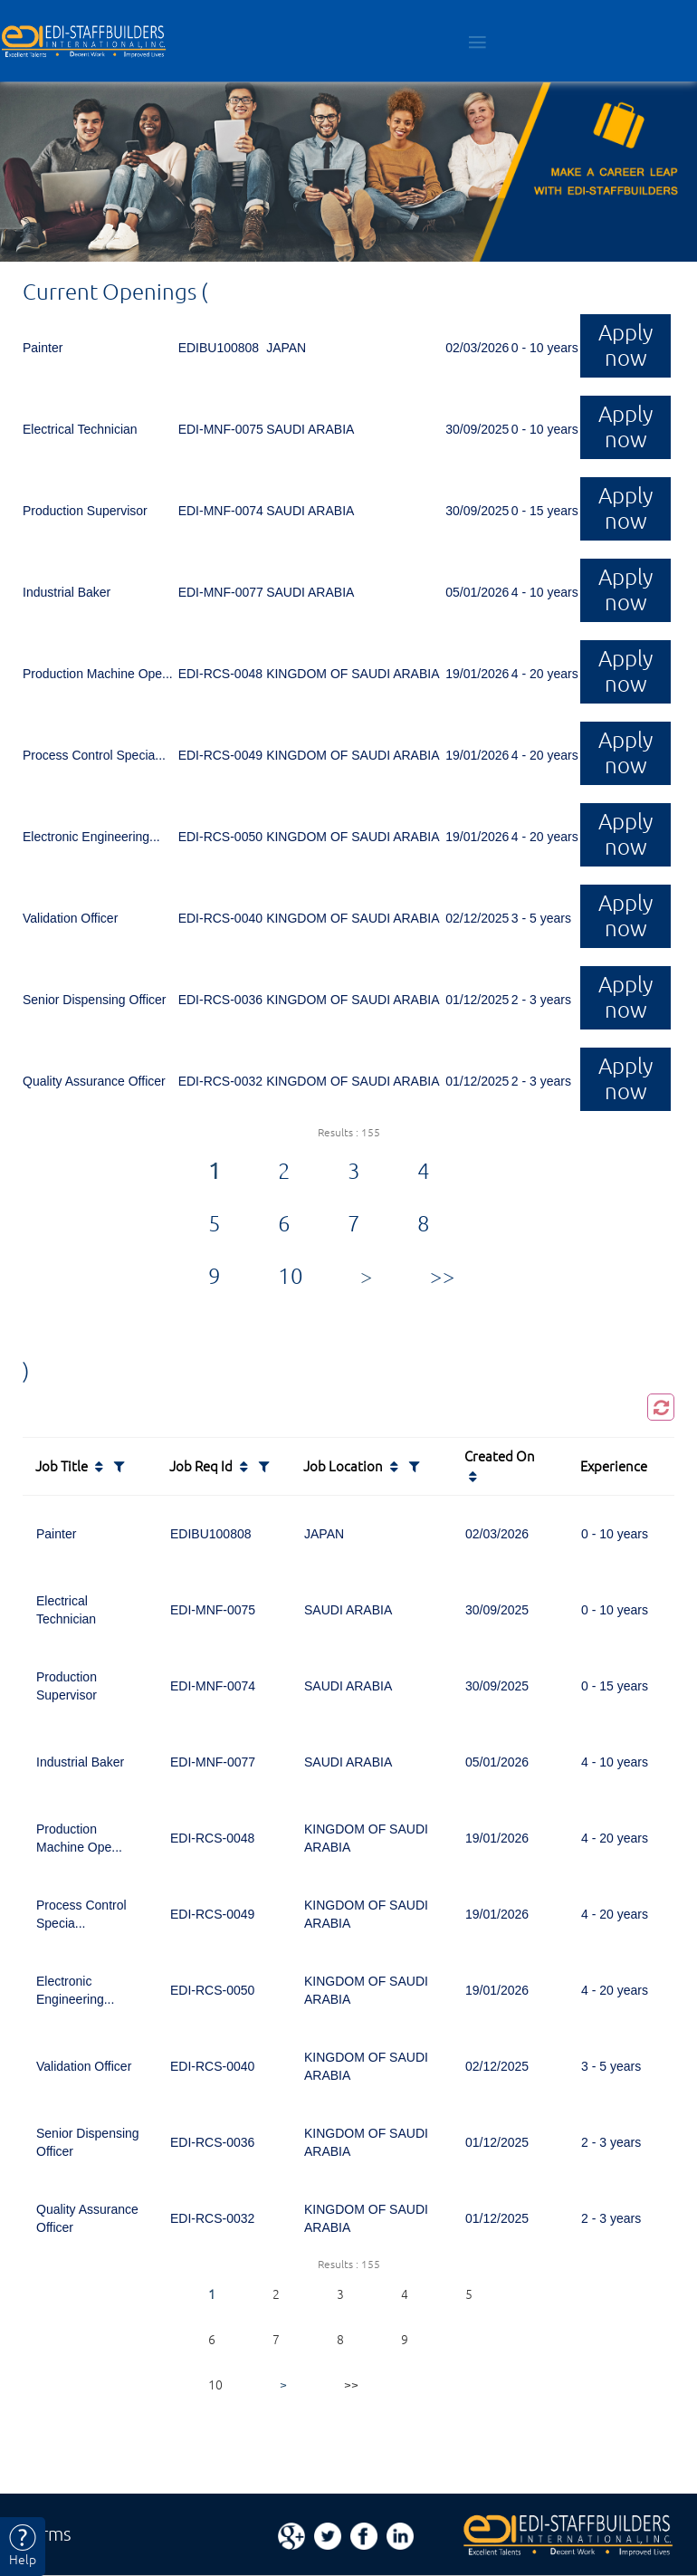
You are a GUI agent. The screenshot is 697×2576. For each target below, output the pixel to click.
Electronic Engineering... (91, 836)
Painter (42, 347)
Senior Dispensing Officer (94, 999)
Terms (47, 2533)
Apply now (625, 345)
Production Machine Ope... (98, 673)
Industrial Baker (66, 592)
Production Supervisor (85, 510)
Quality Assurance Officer (94, 1081)
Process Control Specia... (94, 755)
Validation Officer (70, 918)
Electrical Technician (80, 429)
